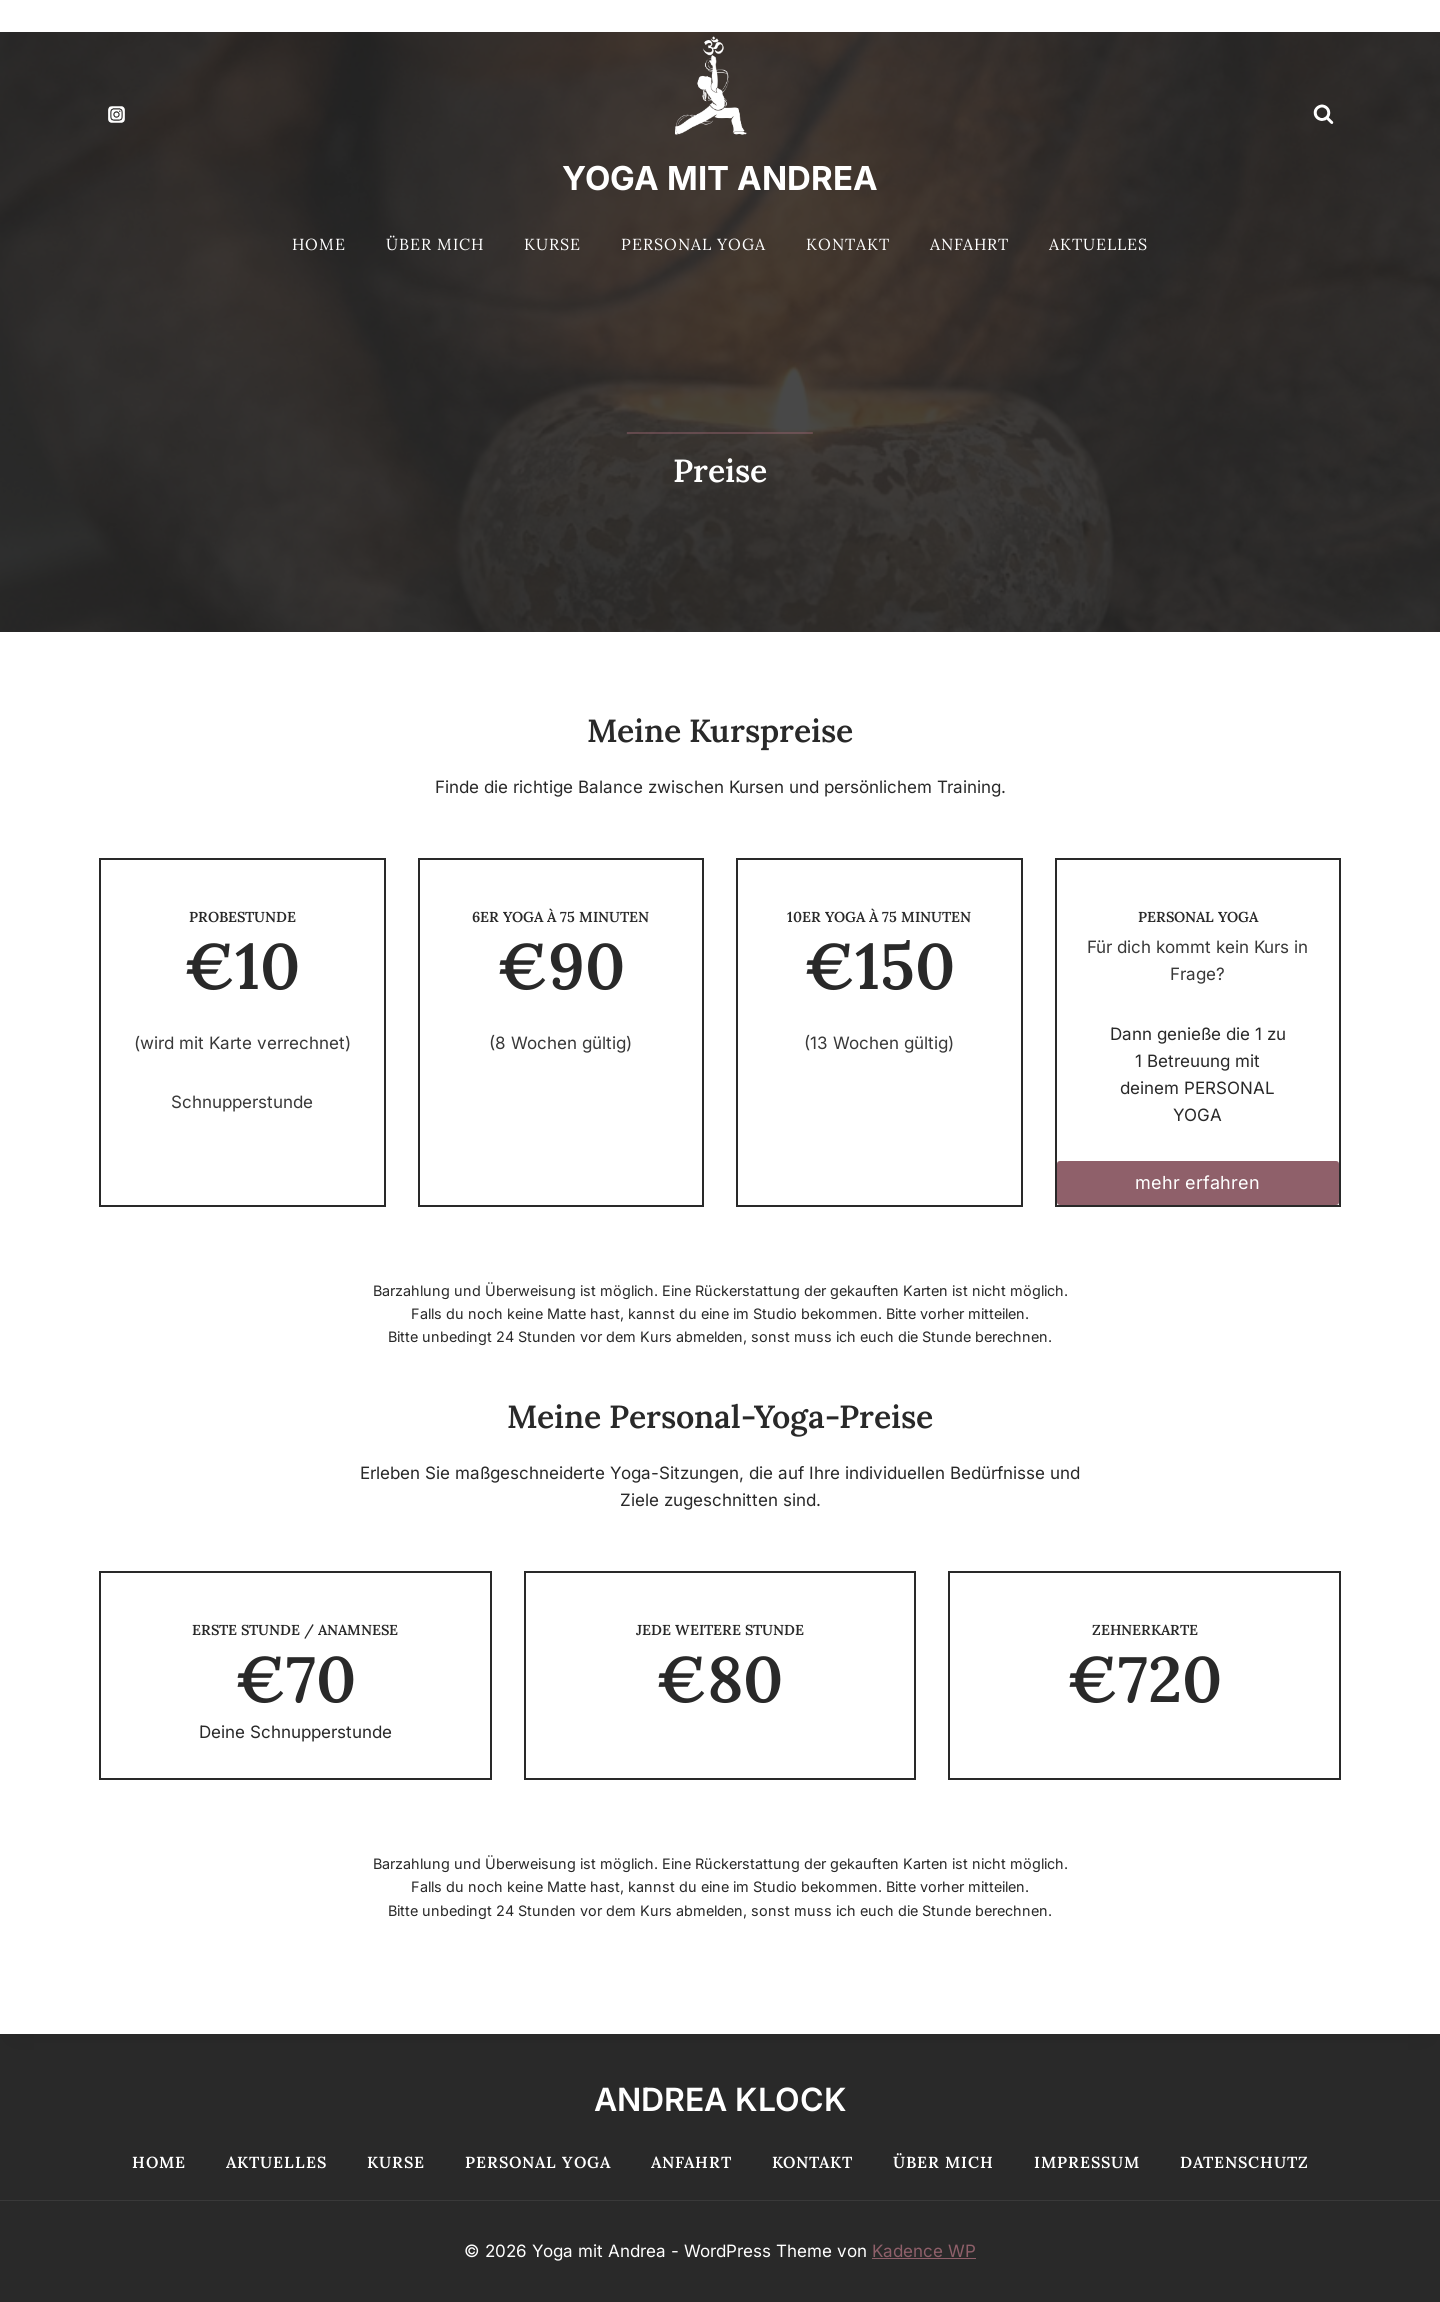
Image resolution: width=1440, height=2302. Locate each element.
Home (319, 244)
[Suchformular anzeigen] (1323, 114)
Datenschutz (1244, 2162)
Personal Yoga (693, 244)
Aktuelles (1098, 244)
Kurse (552, 244)
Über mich (435, 244)
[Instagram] (116, 114)
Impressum (1087, 2162)
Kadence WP (924, 2251)
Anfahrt (969, 244)
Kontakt (848, 244)
